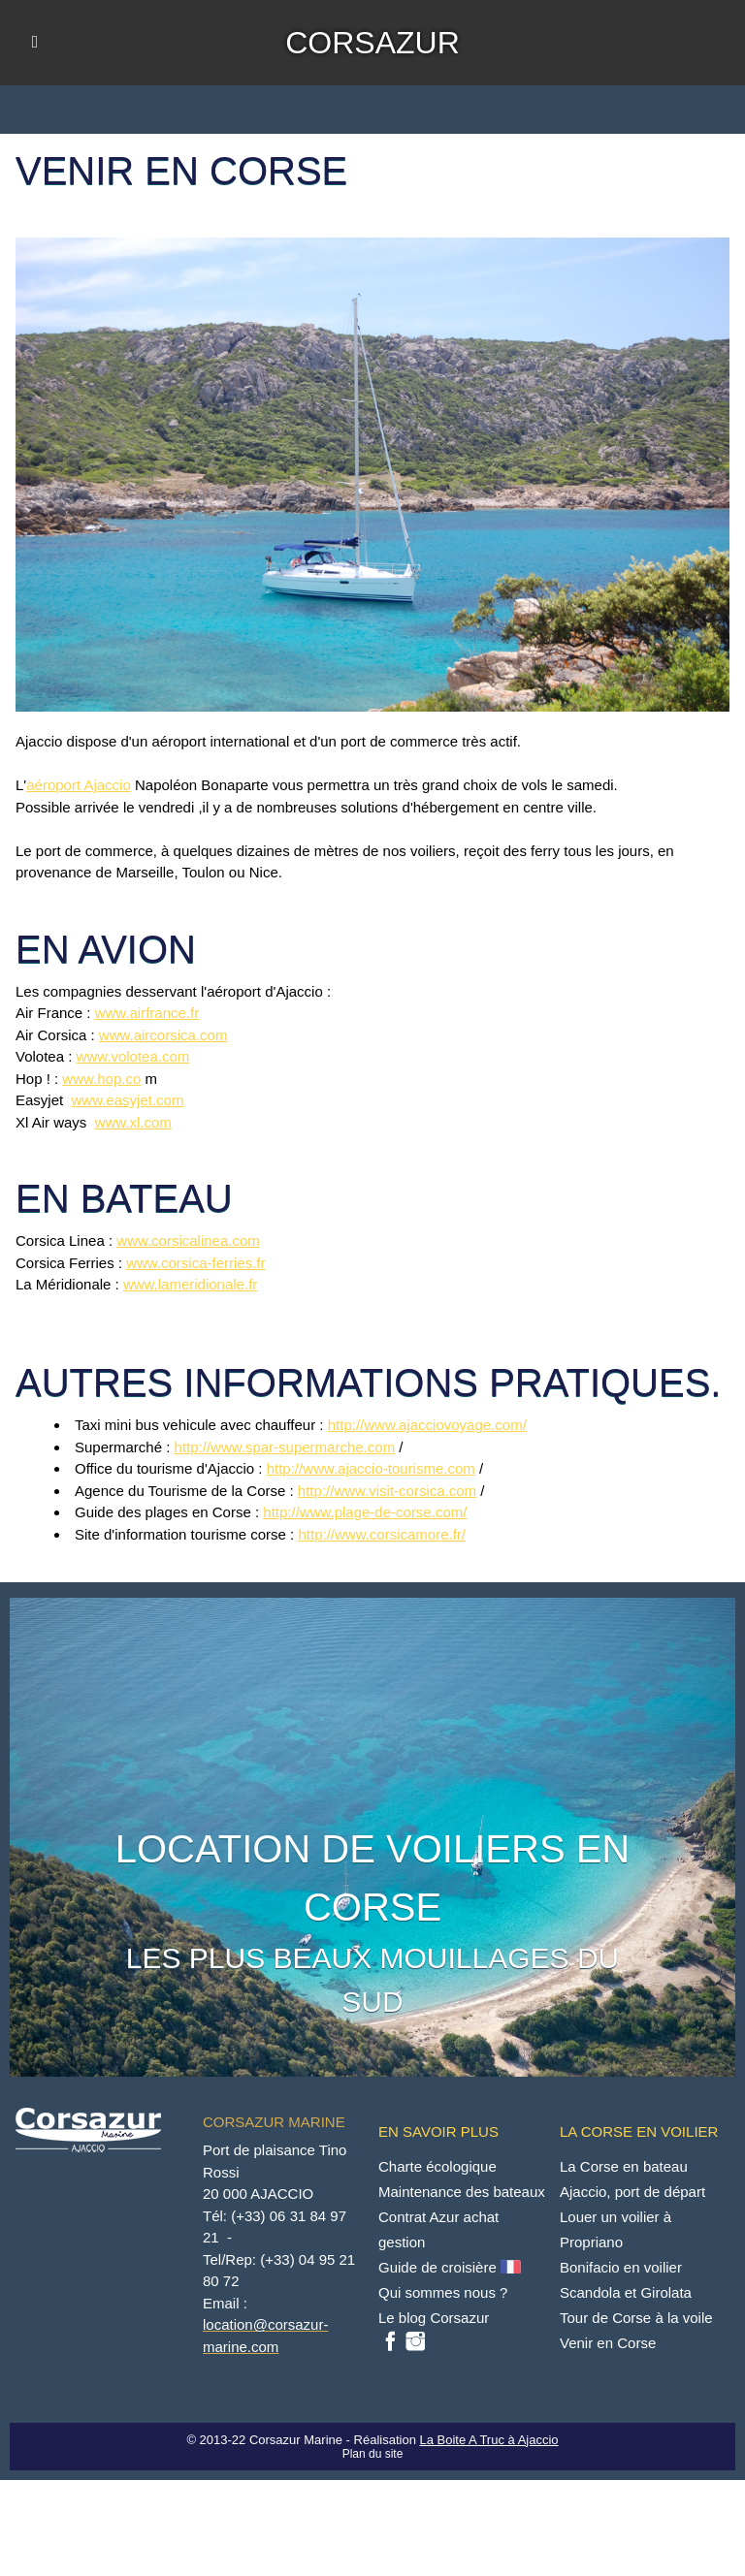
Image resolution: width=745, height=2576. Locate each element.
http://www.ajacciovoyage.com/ (427, 1424)
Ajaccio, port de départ (632, 2191)
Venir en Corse (608, 2343)
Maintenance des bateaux (461, 2191)
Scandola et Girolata (626, 2292)
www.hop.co (101, 1078)
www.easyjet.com (128, 1100)
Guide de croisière (452, 2267)
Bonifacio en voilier (621, 2267)
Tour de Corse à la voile (636, 2317)
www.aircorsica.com (163, 1035)
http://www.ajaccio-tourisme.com (371, 1468)
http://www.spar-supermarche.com (285, 1447)
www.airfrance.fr (147, 1012)
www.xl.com (133, 1122)
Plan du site (373, 2454)
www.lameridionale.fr (190, 1284)
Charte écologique (437, 2166)
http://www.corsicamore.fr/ (382, 1534)
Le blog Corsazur (433, 2317)
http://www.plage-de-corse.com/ (365, 1512)
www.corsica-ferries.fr (195, 1263)
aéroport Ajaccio (78, 785)
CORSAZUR (372, 42)
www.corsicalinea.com (188, 1240)
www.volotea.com (133, 1056)
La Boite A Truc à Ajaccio (488, 2440)
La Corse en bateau (624, 2166)
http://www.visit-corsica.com (387, 1490)
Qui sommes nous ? (442, 2292)
